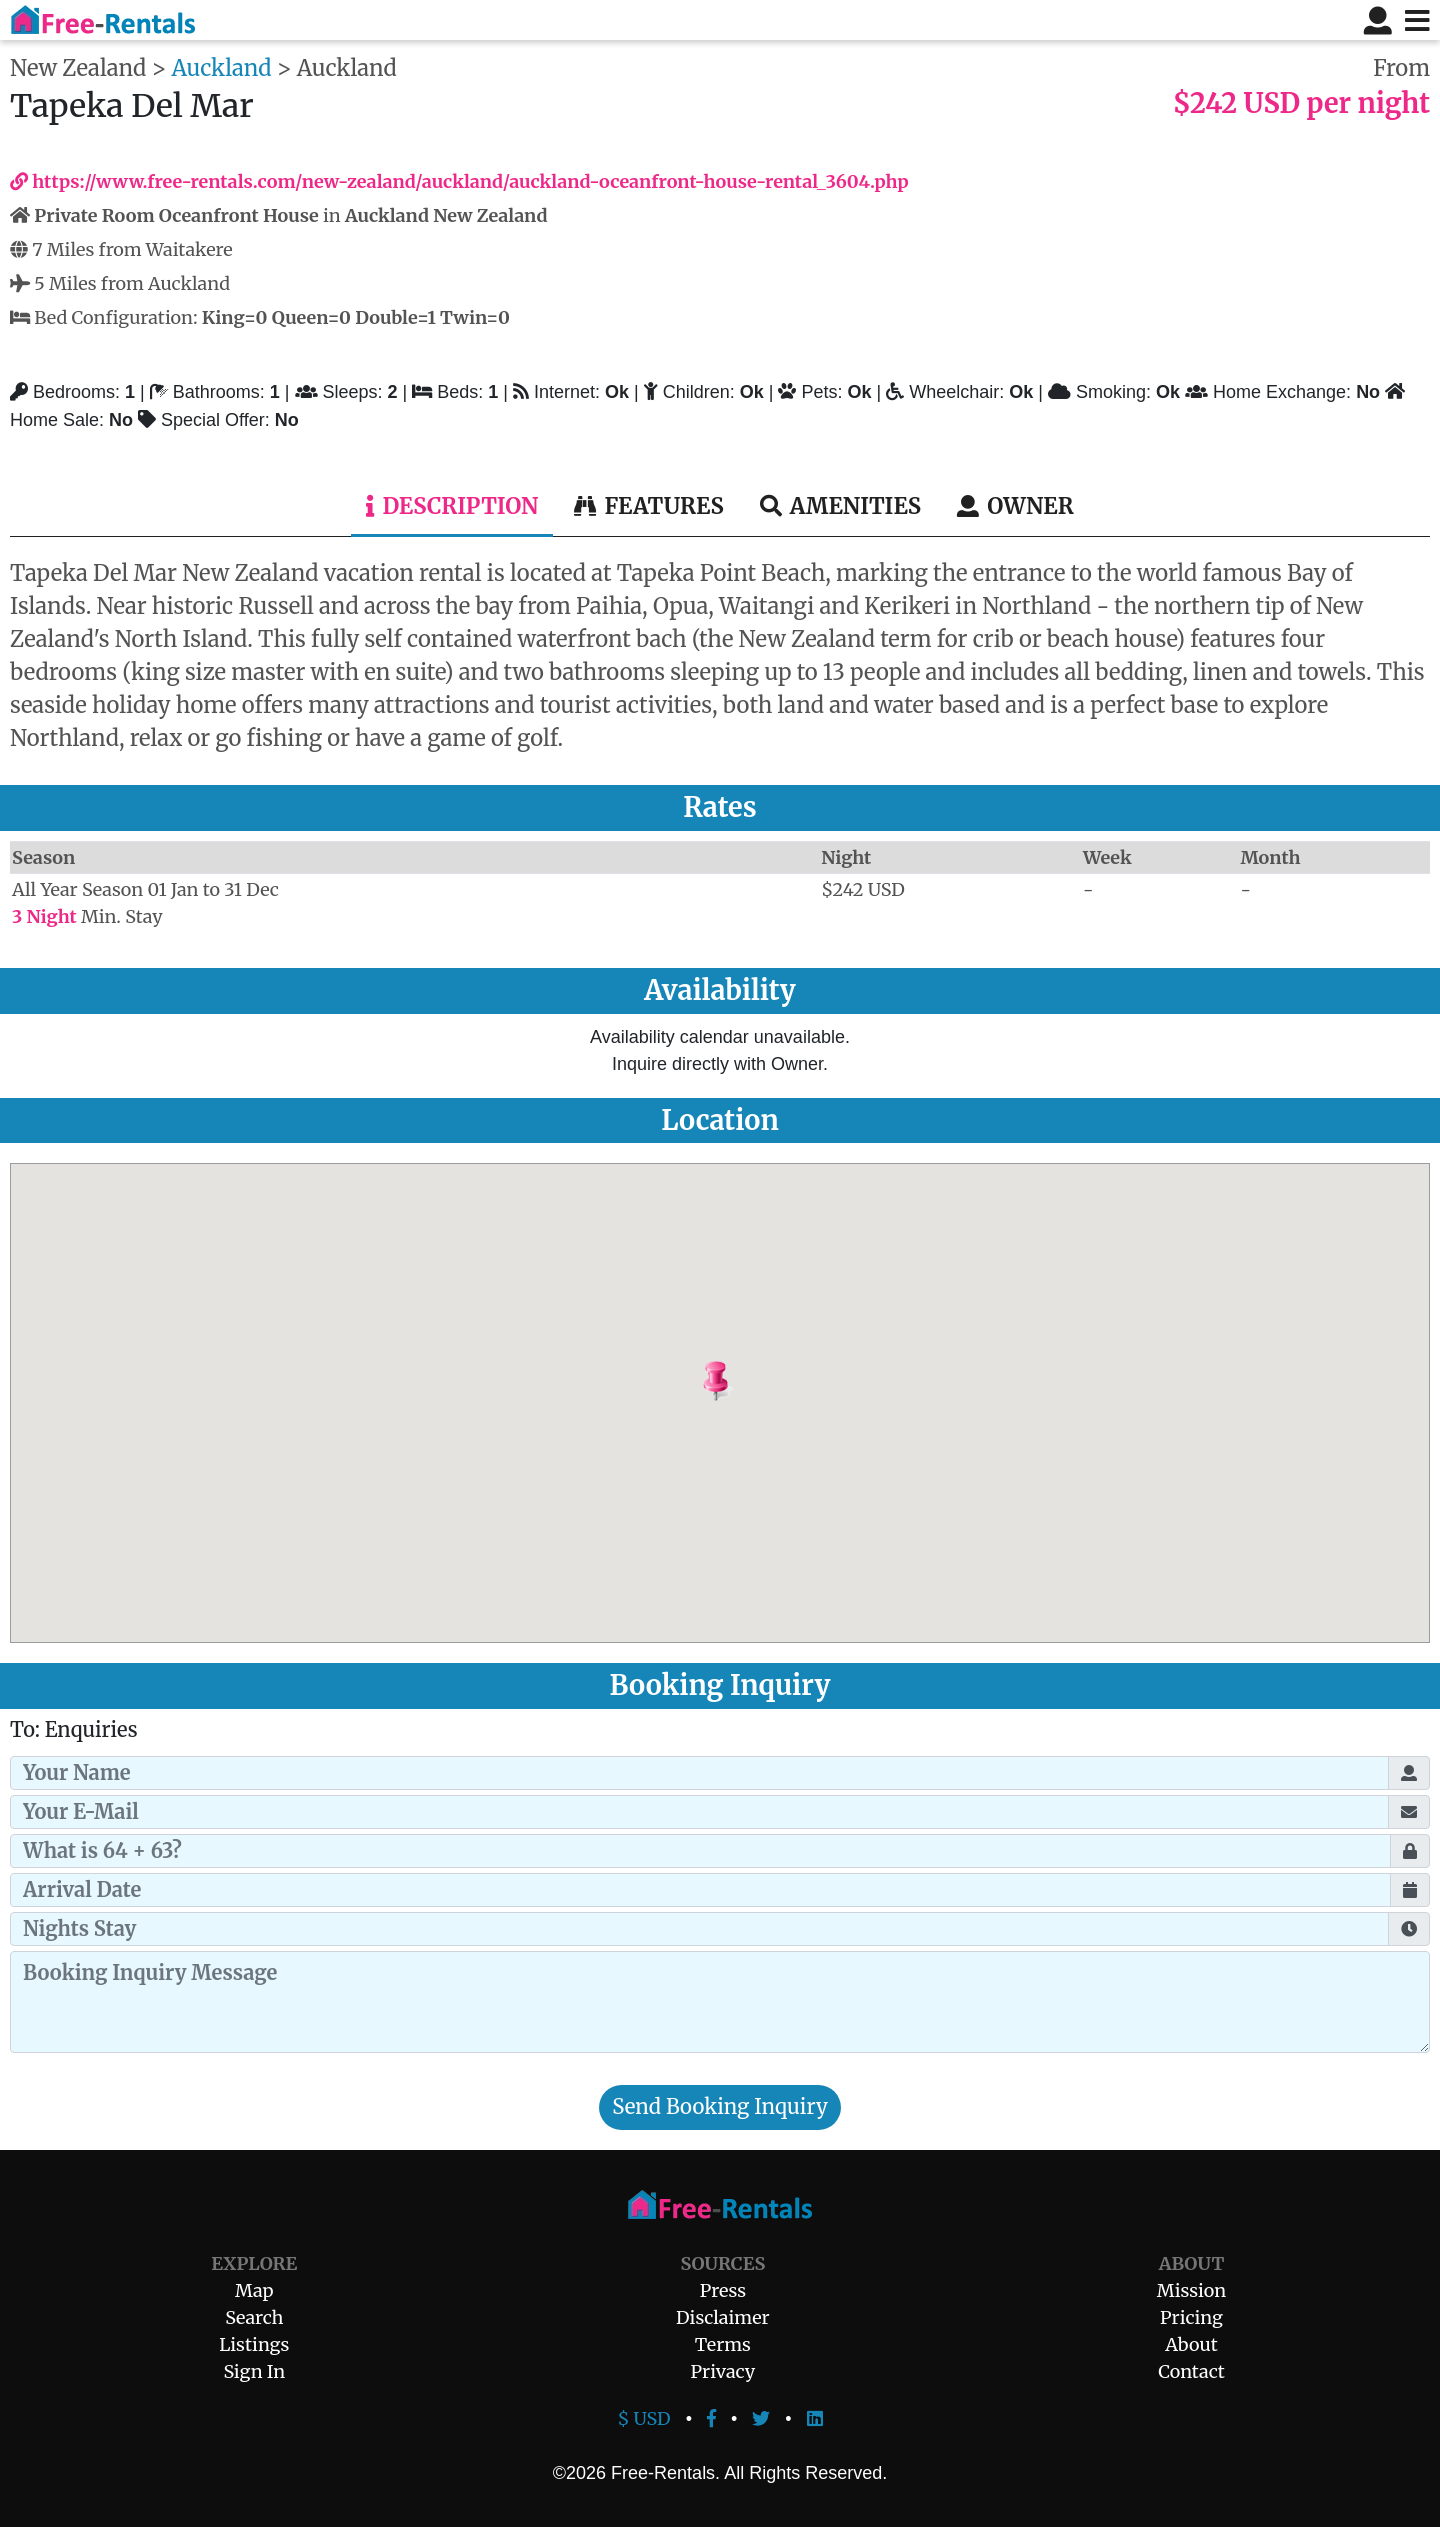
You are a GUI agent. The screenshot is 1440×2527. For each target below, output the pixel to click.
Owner (1015, 506)
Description (452, 506)
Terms (723, 2344)
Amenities (840, 506)
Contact (1191, 2371)
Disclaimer (723, 2317)
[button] (766, 1382)
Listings (254, 2344)
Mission (1191, 2290)
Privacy (723, 2371)
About (1191, 2344)
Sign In (254, 2371)
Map (254, 2290)
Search (254, 2317)
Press (723, 2290)
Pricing (1191, 2317)
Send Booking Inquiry (720, 2107)
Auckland (222, 68)
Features (648, 506)
